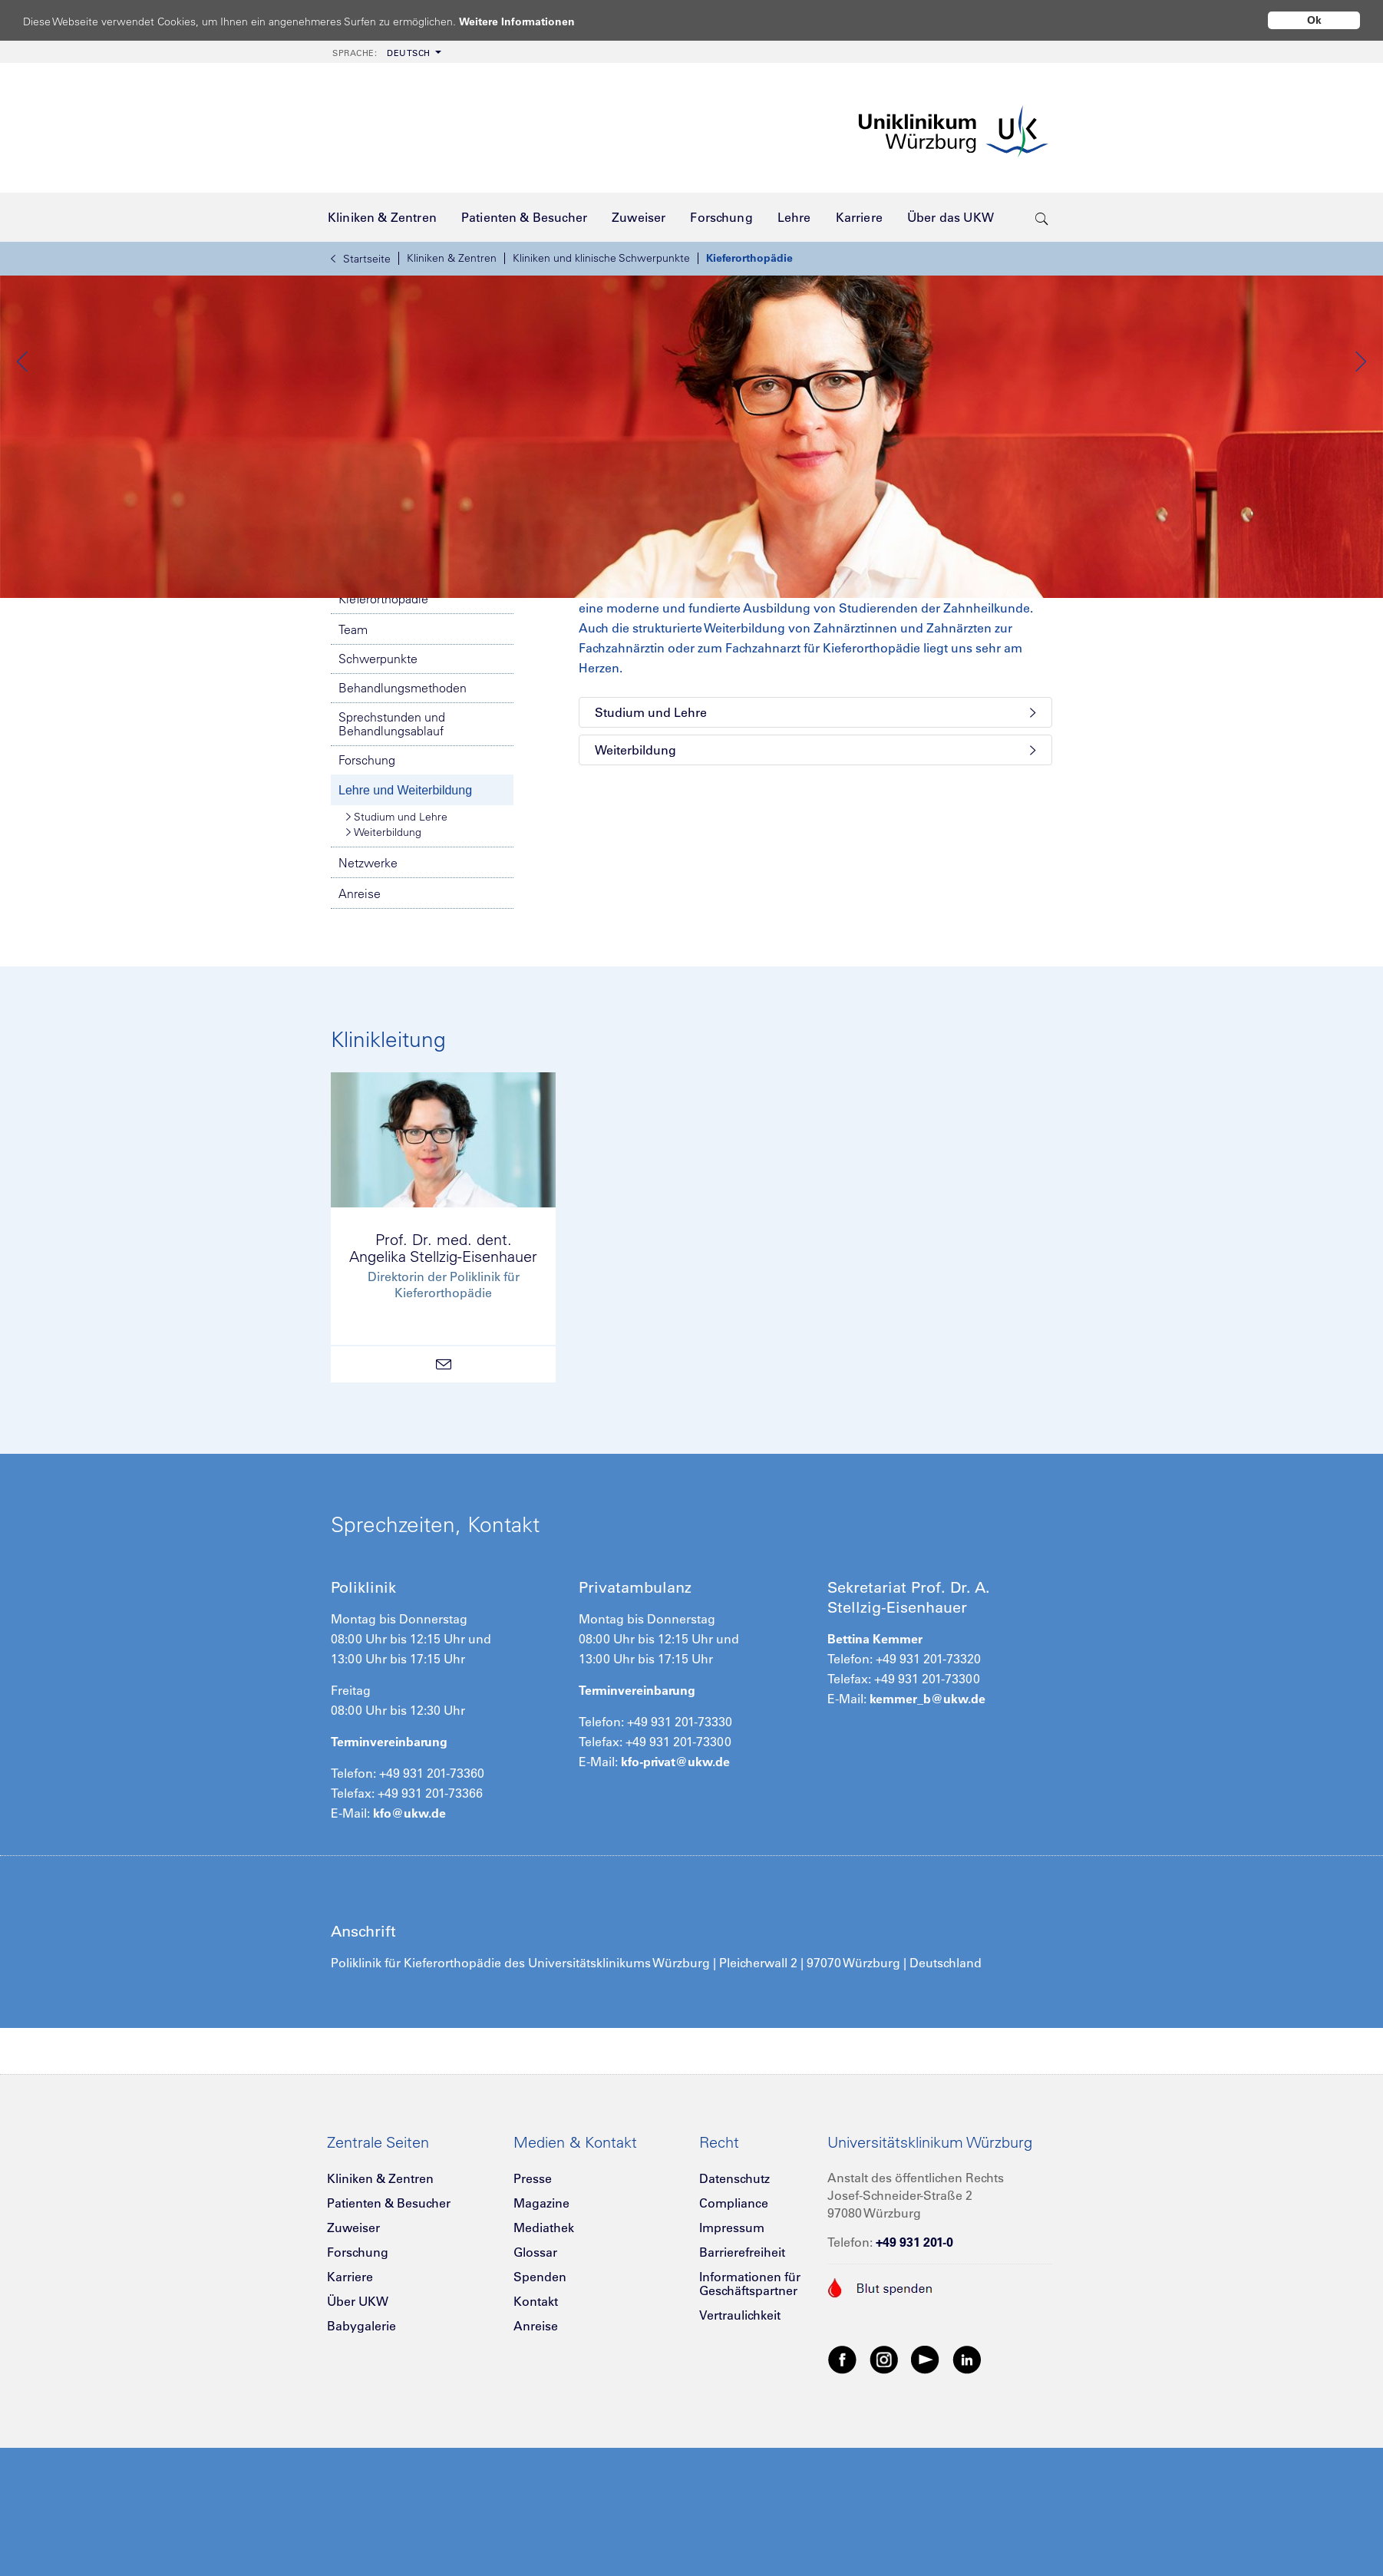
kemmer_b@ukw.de (927, 1833)
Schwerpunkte (378, 793)
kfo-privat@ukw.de (675, 1896)
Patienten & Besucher (389, 2338)
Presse (532, 2313)
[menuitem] (385, 52)
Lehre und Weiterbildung (405, 925)
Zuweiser (353, 2362)
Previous (23, 429)
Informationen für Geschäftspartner (749, 2418)
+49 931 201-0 (914, 2377)
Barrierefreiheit (742, 2387)
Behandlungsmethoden (402, 823)
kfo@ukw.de (409, 1948)
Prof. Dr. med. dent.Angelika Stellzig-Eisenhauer (443, 1383)
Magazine (541, 2338)
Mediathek (543, 2362)
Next (1360, 429)
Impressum (731, 2362)
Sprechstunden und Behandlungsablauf (391, 859)
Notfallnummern (422, 674)
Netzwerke (368, 998)
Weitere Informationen (531, 21)
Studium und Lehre (396, 951)
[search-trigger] (1042, 217)
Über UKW (357, 2436)
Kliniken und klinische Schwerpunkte (601, 258)
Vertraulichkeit (740, 2450)
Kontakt (535, 2436)
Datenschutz (734, 2313)
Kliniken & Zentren (452, 258)
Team (353, 764)
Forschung (366, 895)
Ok (1314, 20)
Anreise (359, 1028)
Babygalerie (361, 2461)
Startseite (361, 259)
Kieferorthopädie (749, 258)
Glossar (535, 2387)
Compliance (733, 2338)
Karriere (350, 2411)
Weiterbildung (383, 967)
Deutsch (381, 53)
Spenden (539, 2411)
